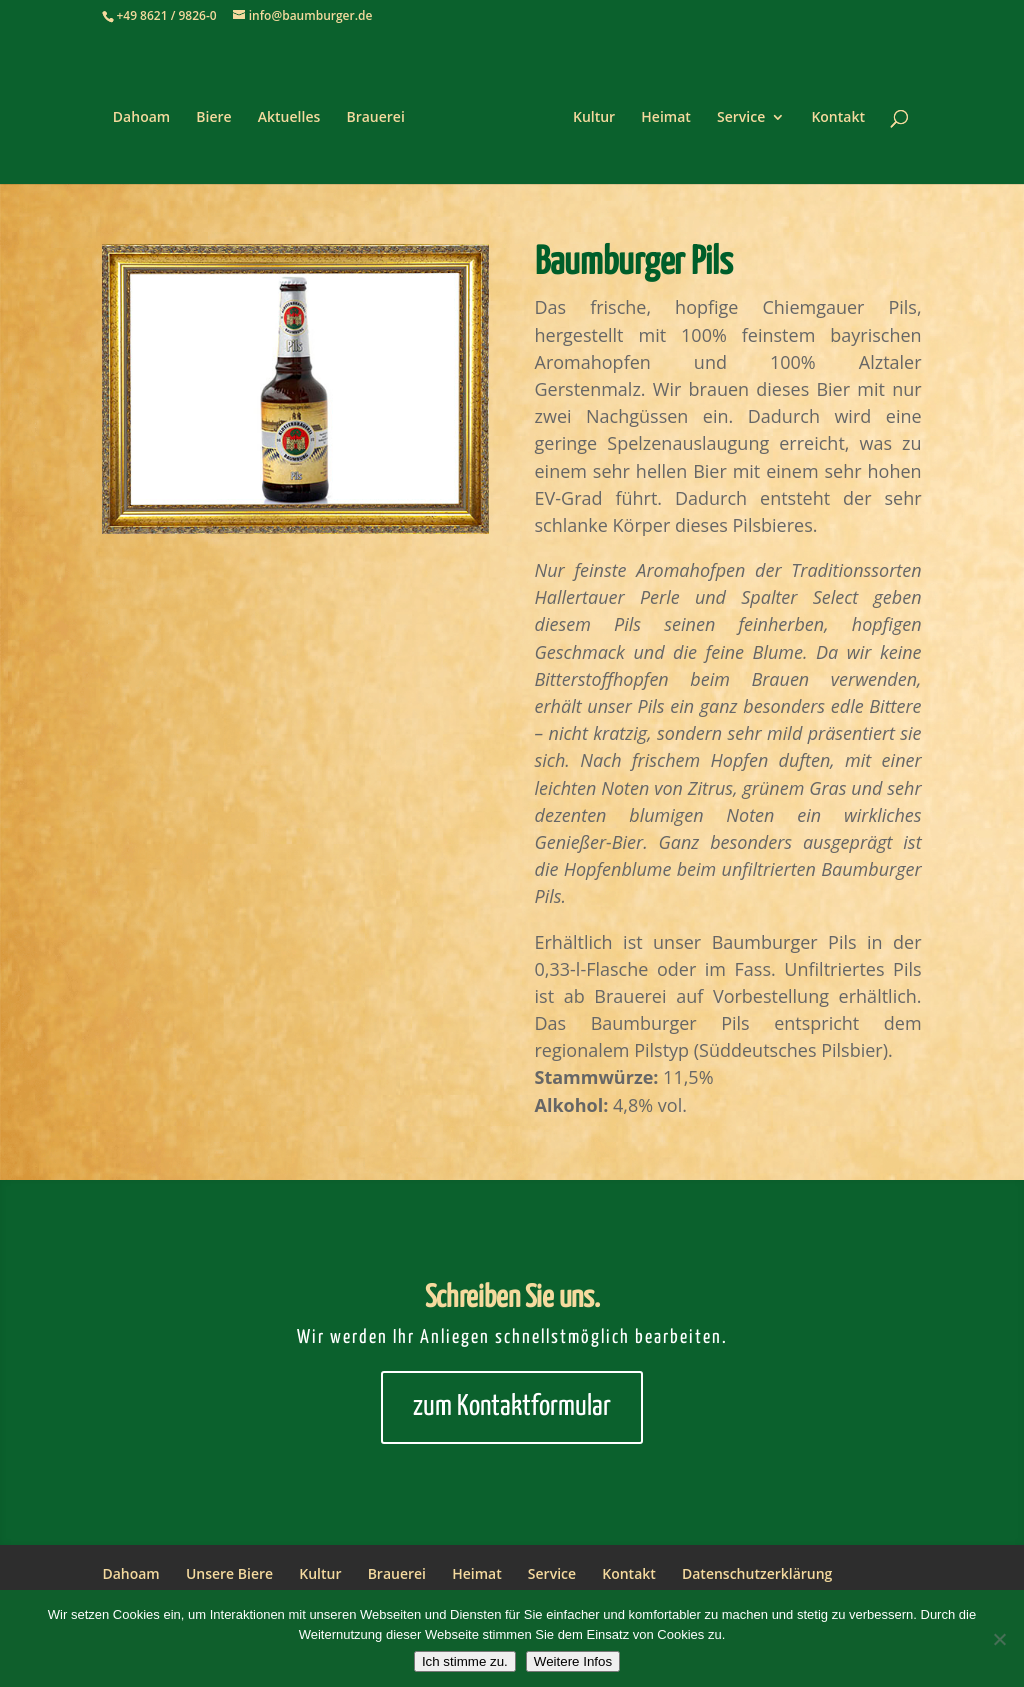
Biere (213, 118)
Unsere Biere (229, 1573)
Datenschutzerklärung (757, 1573)
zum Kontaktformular (512, 1407)
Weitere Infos (573, 1661)
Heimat (666, 118)
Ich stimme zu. (465, 1661)
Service (741, 118)
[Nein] (999, 1639)
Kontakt (838, 118)
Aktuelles (289, 118)
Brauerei (375, 118)
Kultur (594, 118)
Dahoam (141, 118)
